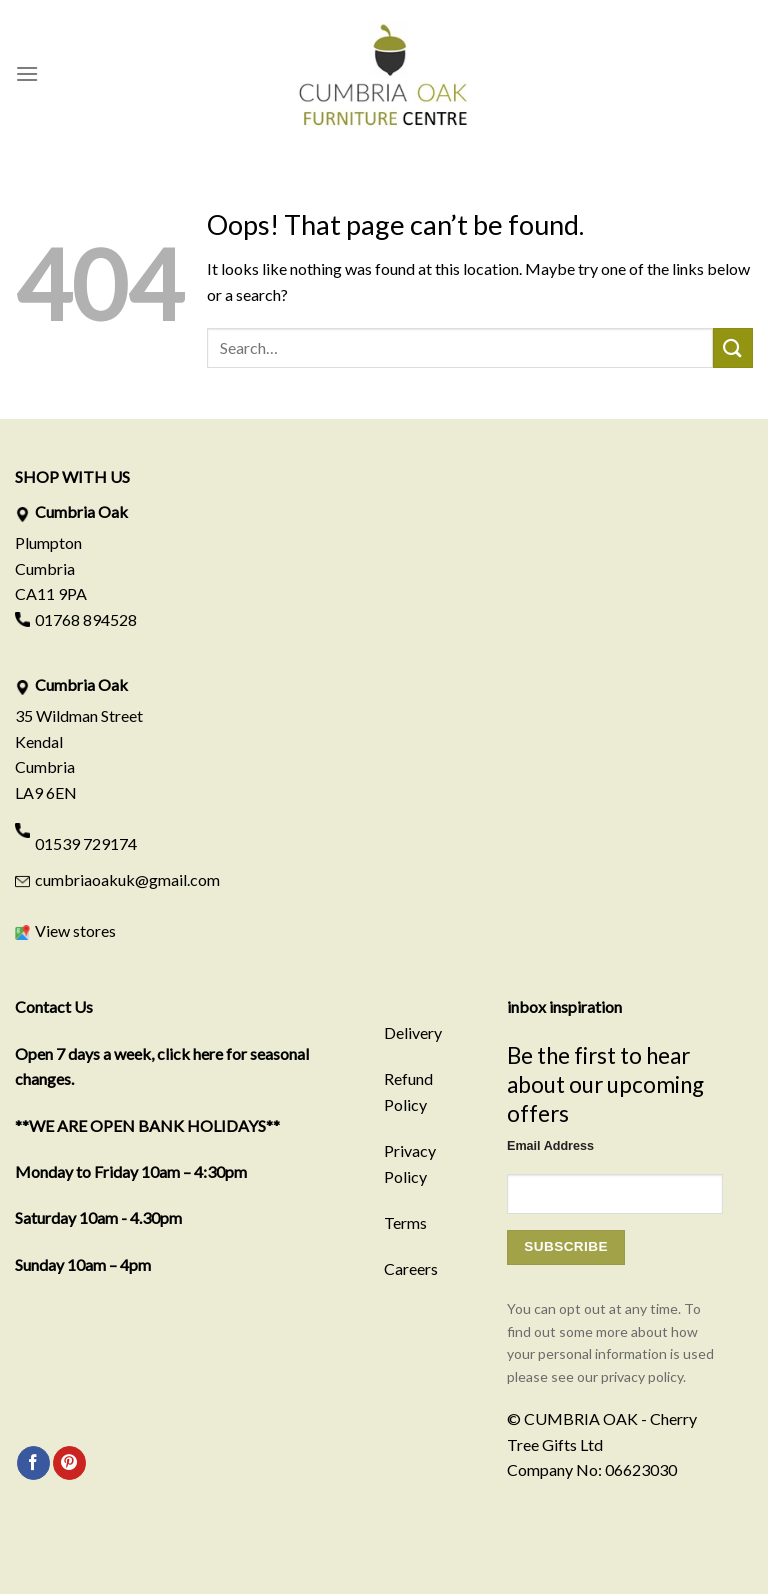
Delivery (413, 1032)
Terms (405, 1222)
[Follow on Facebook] (33, 1463)
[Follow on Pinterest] (69, 1463)
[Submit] (733, 347)
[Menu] (27, 73)
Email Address (550, 1146)
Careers (411, 1268)
